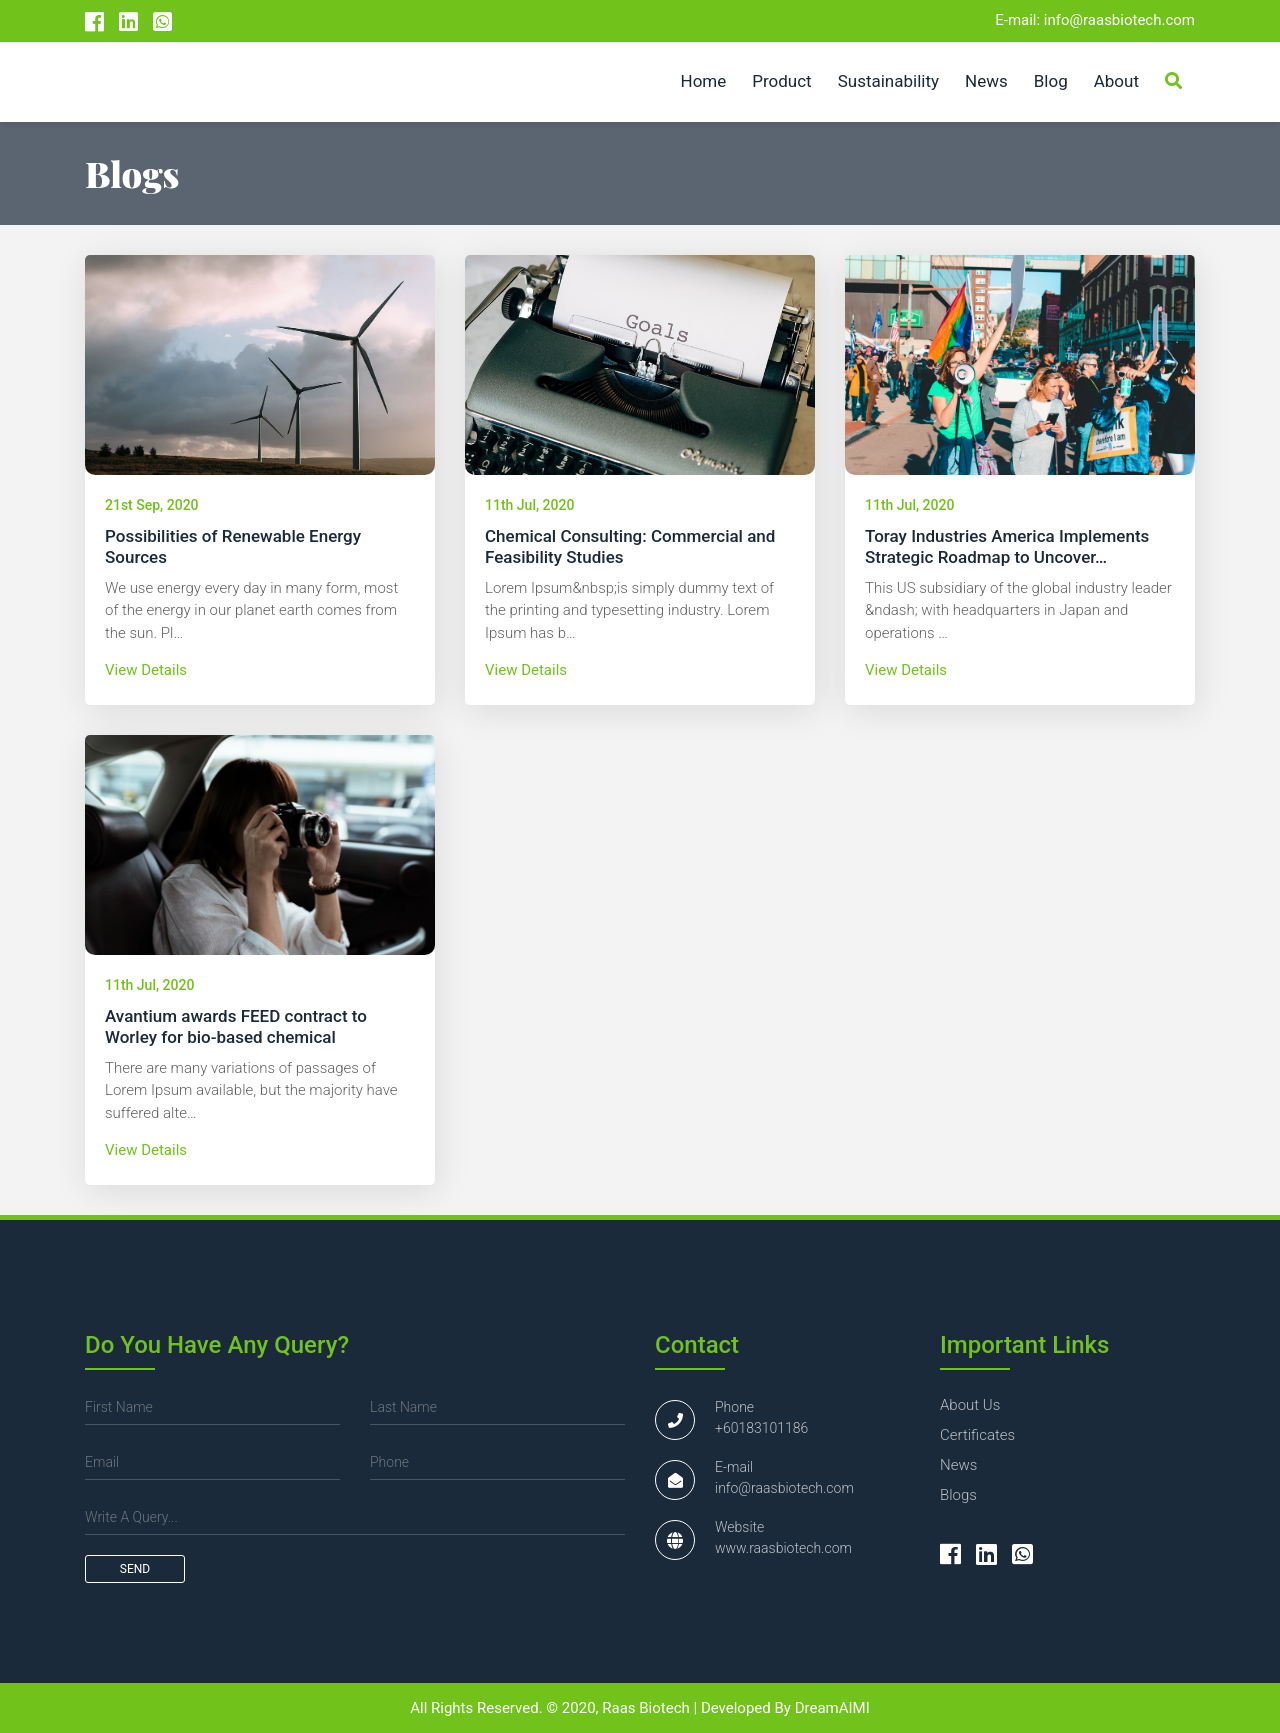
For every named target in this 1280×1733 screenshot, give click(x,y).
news (958, 1465)
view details (146, 670)
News (986, 81)
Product (781, 81)
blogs (958, 1495)
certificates (977, 1435)
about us (970, 1405)
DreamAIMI (832, 1708)
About (1116, 81)
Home (704, 81)
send (135, 1569)
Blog (1051, 81)
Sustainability (888, 81)
